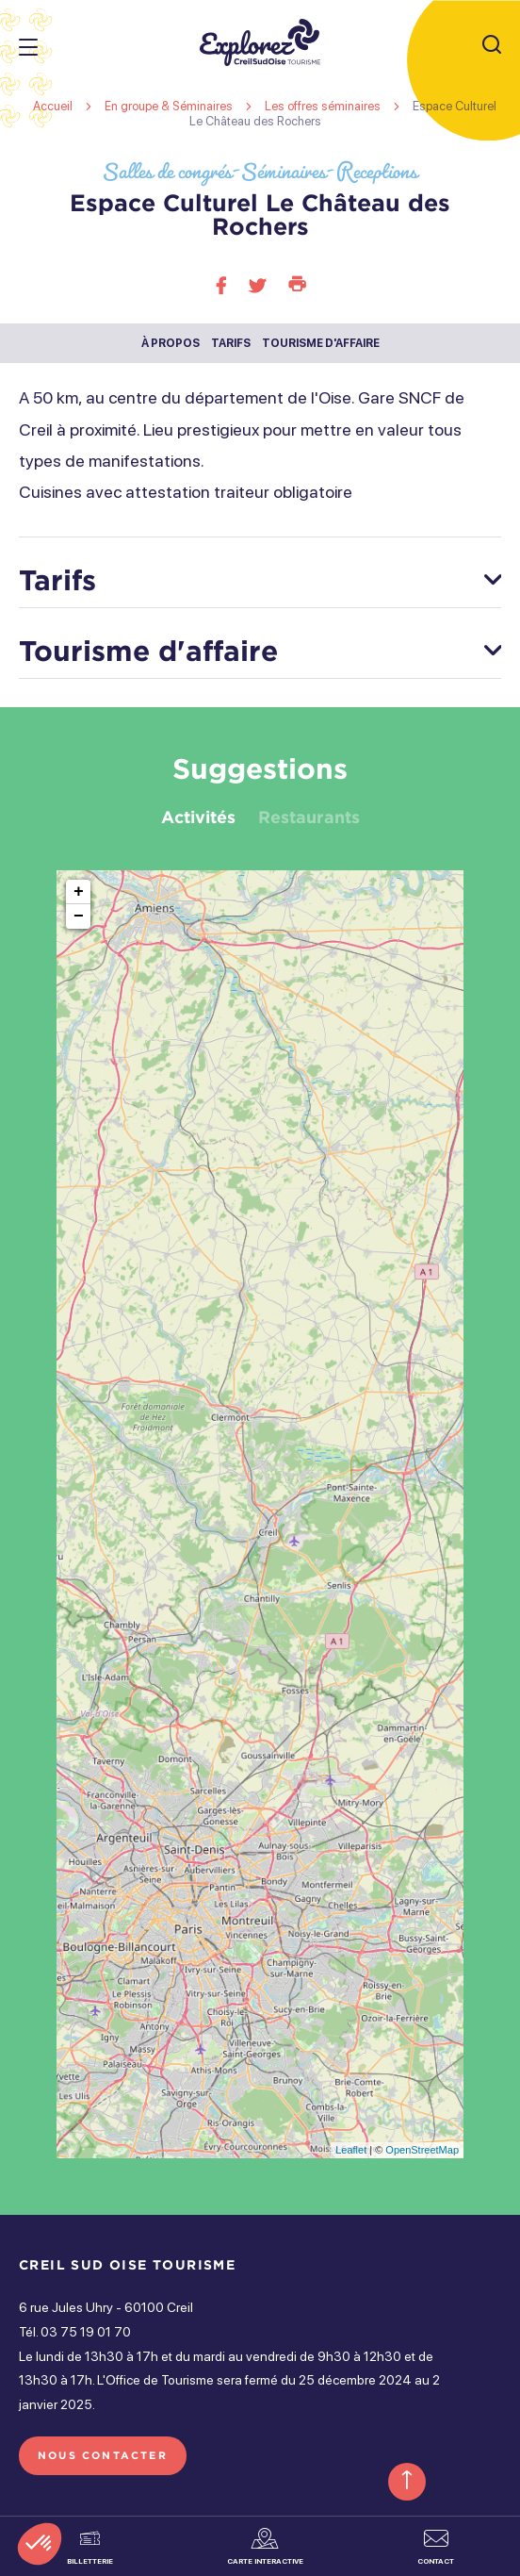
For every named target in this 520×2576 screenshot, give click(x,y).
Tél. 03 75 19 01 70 (75, 2331)
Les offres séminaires (324, 106)
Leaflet (350, 2149)
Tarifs (231, 343)
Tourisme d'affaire (321, 343)
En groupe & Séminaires (170, 106)
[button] (39, 2544)
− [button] (78, 916)
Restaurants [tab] (309, 816)
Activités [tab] (198, 816)
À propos (170, 343)
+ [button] (78, 892)
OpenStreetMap (422, 2149)
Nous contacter (103, 2455)
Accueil (53, 106)
